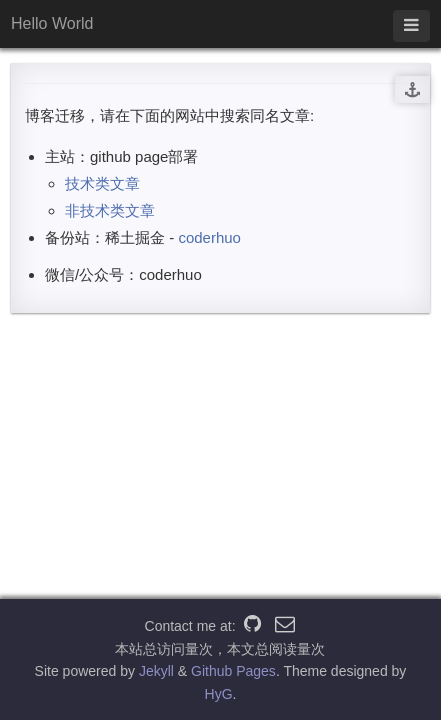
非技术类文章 (110, 210)
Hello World (52, 23)
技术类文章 (102, 183)
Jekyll (156, 671)
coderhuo (209, 237)
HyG (219, 694)
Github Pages (233, 671)
